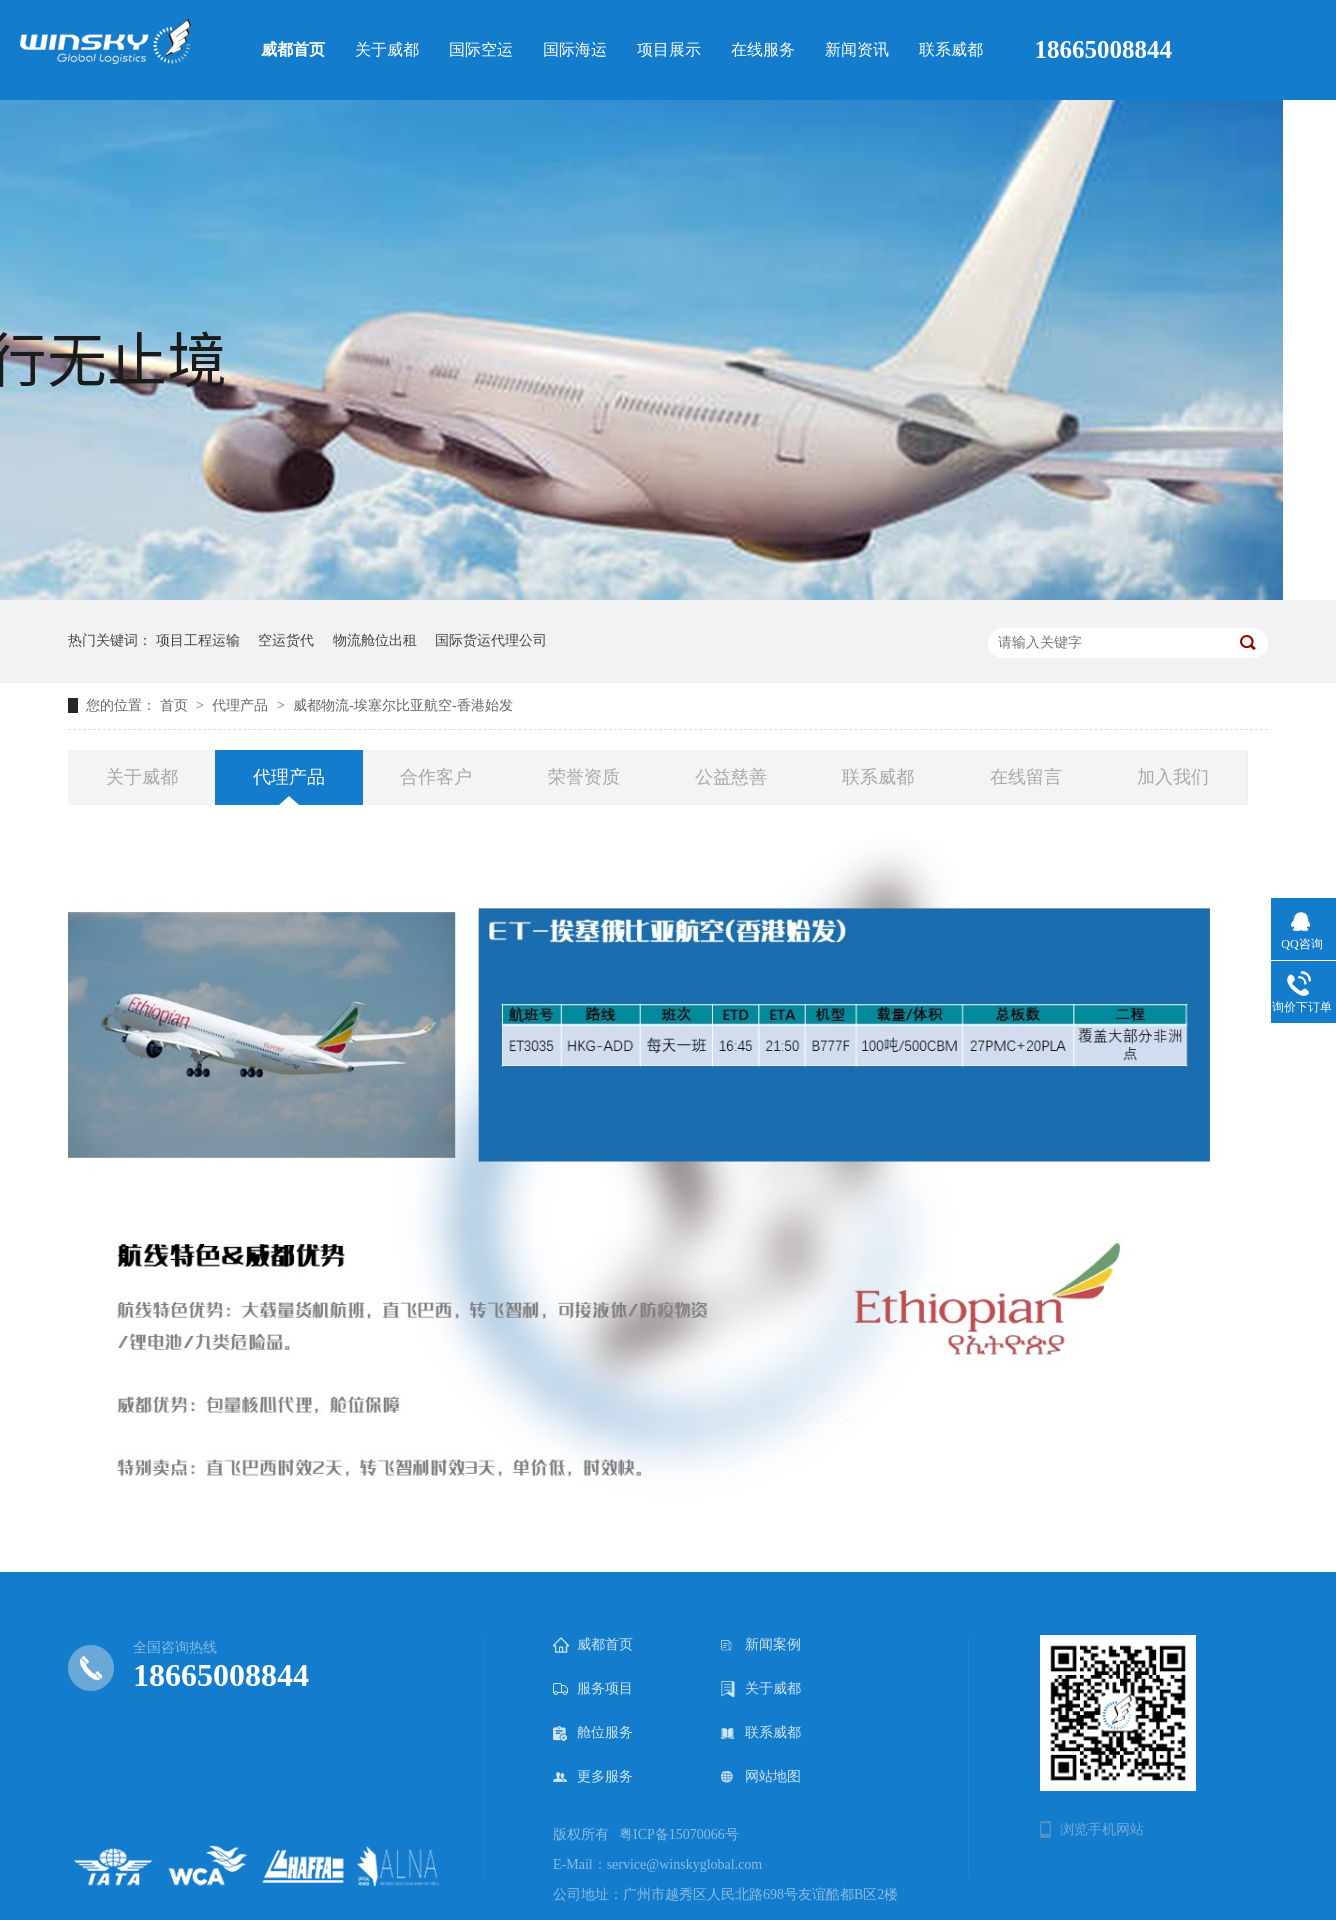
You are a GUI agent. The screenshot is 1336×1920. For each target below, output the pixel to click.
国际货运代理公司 (491, 640)
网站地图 (761, 1777)
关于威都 (142, 777)
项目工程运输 (198, 640)
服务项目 (593, 1689)
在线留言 (1026, 777)
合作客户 (436, 777)
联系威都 (878, 777)
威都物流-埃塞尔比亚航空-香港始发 (402, 705)
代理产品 (240, 705)
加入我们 (1173, 777)
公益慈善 (731, 777)
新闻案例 (761, 1645)
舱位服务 (593, 1733)
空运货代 (286, 640)
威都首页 (593, 1645)
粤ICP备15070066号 (679, 1834)
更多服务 (593, 1777)
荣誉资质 (584, 777)
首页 (176, 705)
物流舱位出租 (375, 640)
